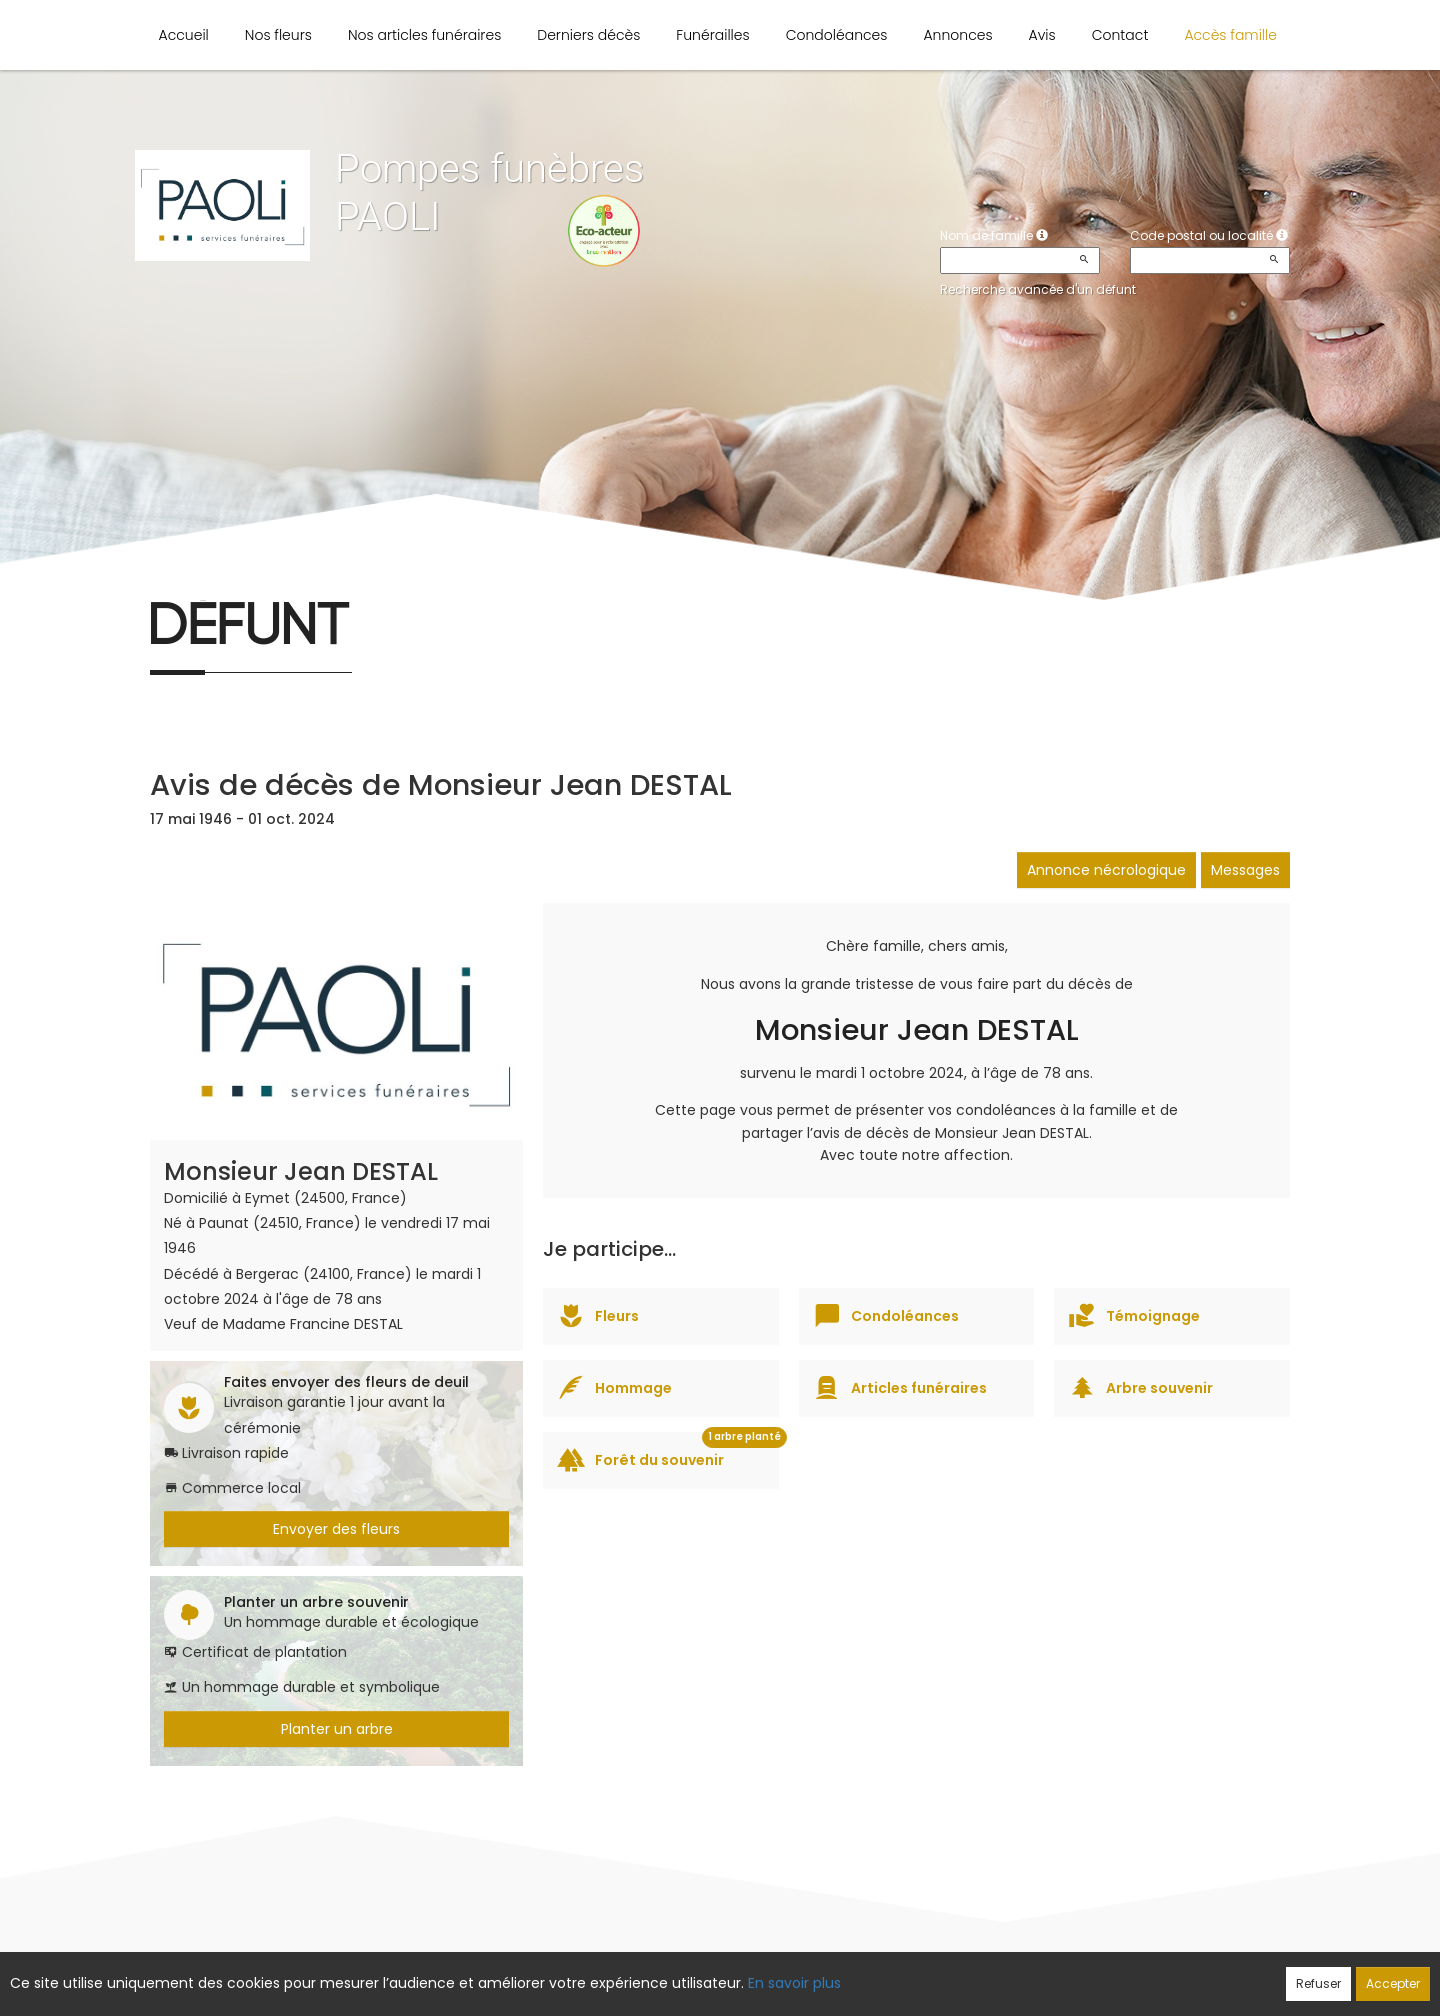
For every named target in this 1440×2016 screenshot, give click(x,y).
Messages (1245, 870)
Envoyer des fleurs (336, 1529)
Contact (1120, 35)
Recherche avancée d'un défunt (1038, 289)
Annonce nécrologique (1106, 870)
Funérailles (712, 35)
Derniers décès (588, 35)
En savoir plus (794, 1983)
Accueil (184, 35)
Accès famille (1230, 35)
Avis (1042, 35)
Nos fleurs (278, 35)
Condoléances (837, 35)
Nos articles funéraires (424, 35)
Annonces (957, 35)
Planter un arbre (337, 1729)
